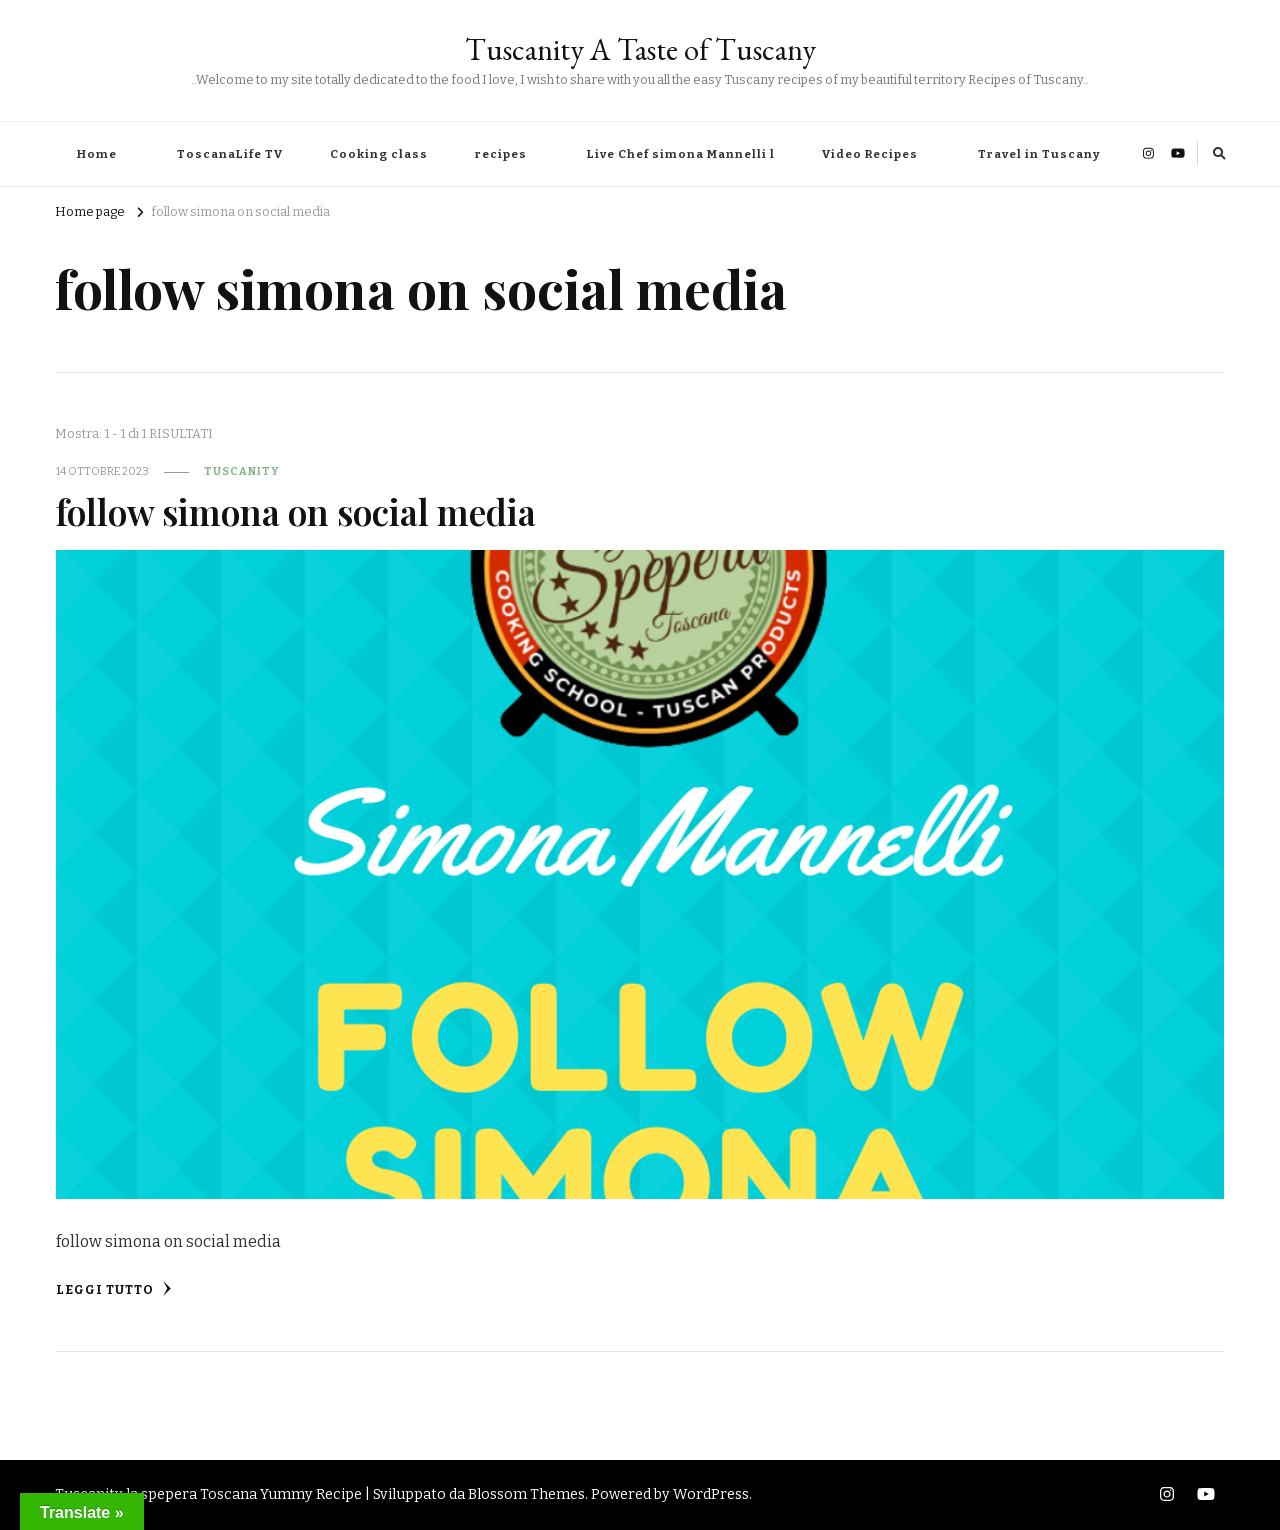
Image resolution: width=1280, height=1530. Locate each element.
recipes (501, 154)
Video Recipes (870, 154)
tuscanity (241, 471)
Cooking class (379, 154)
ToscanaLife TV (230, 154)
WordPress (711, 1494)
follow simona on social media (296, 511)
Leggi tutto (114, 1289)
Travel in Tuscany (1039, 154)
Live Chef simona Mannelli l (681, 154)
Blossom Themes (526, 1494)
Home (97, 154)
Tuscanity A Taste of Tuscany (640, 49)
